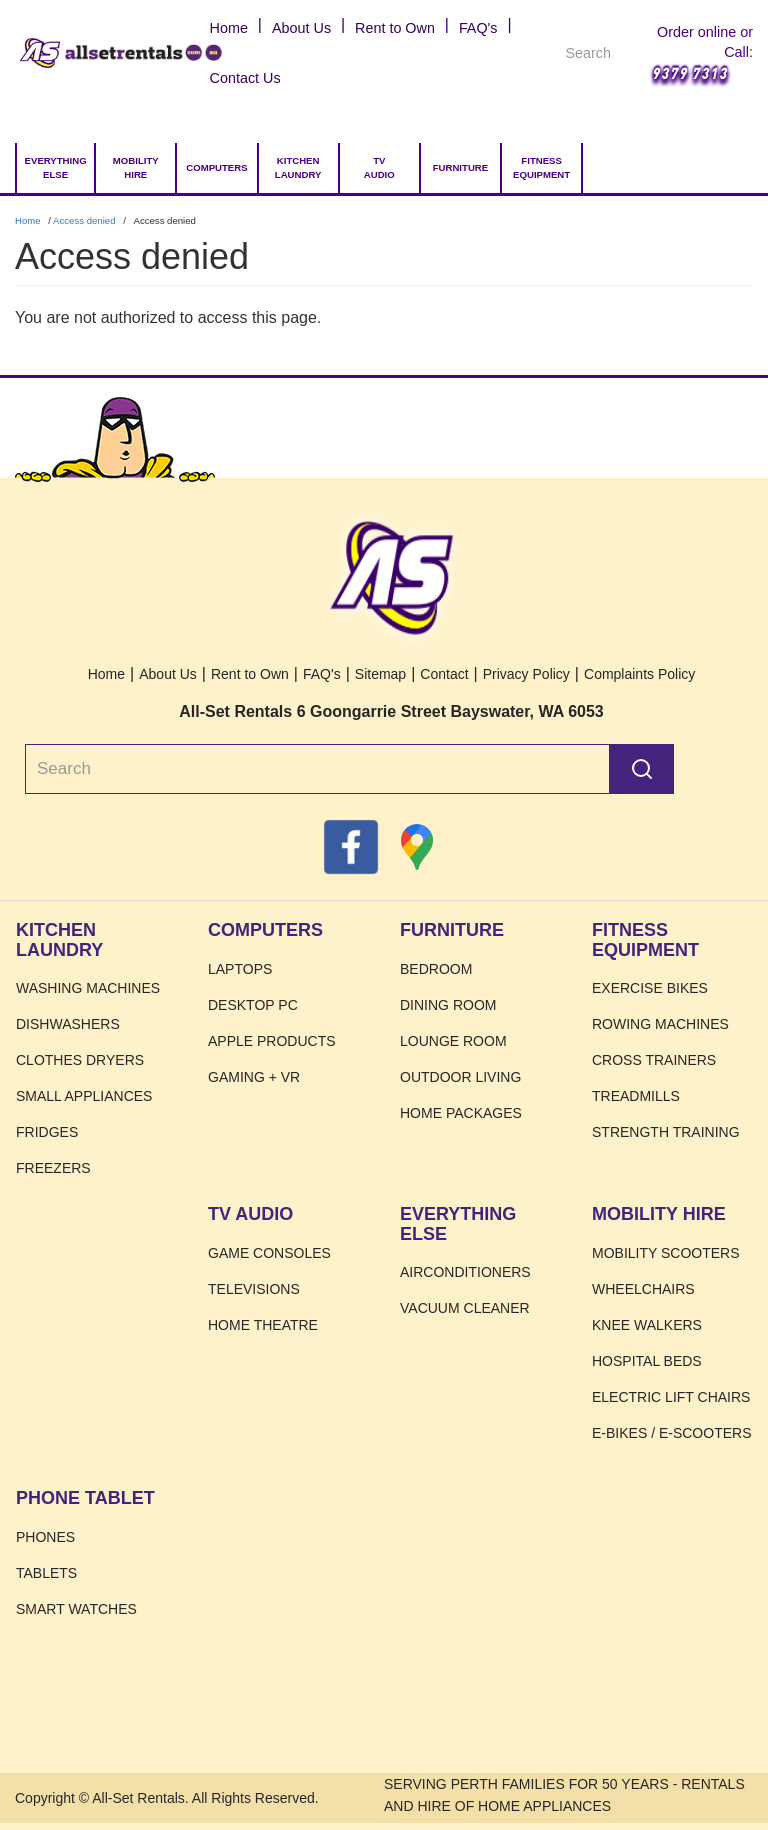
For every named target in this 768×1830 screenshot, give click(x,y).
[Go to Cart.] (615, 168)
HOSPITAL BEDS (647, 1361)
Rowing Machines (660, 1024)
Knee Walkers (647, 1325)
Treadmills (636, 1096)
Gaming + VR (254, 1077)
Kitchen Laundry (298, 167)
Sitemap (380, 674)
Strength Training (666, 1132)
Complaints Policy (639, 674)
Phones (45, 1537)
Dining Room (448, 1005)
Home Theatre (263, 1325)
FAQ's (478, 28)
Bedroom (436, 969)
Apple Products (272, 1041)
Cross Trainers (654, 1060)
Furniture (460, 167)
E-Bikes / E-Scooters (671, 1433)
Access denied (84, 220)
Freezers (53, 1168)
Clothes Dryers (80, 1060)
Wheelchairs (643, 1289)
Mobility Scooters (666, 1253)
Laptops (240, 969)
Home (40, 53)
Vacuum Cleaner (465, 1308)
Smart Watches (76, 1609)
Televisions (254, 1289)
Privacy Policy (526, 674)
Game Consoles (269, 1253)
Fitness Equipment (541, 167)
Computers (216, 167)
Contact (444, 674)
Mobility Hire (136, 167)
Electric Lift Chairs (671, 1397)
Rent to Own (395, 28)
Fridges (47, 1132)
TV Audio (379, 167)
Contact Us (245, 78)
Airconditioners (465, 1272)
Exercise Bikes (650, 988)
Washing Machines (88, 988)
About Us (301, 28)
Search (642, 769)
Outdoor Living (460, 1077)
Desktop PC (253, 1005)
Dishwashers (68, 1024)
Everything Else (56, 167)
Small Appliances (84, 1096)
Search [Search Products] (613, 55)
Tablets (46, 1573)
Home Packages (461, 1113)
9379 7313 (689, 72)
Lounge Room (453, 1041)
